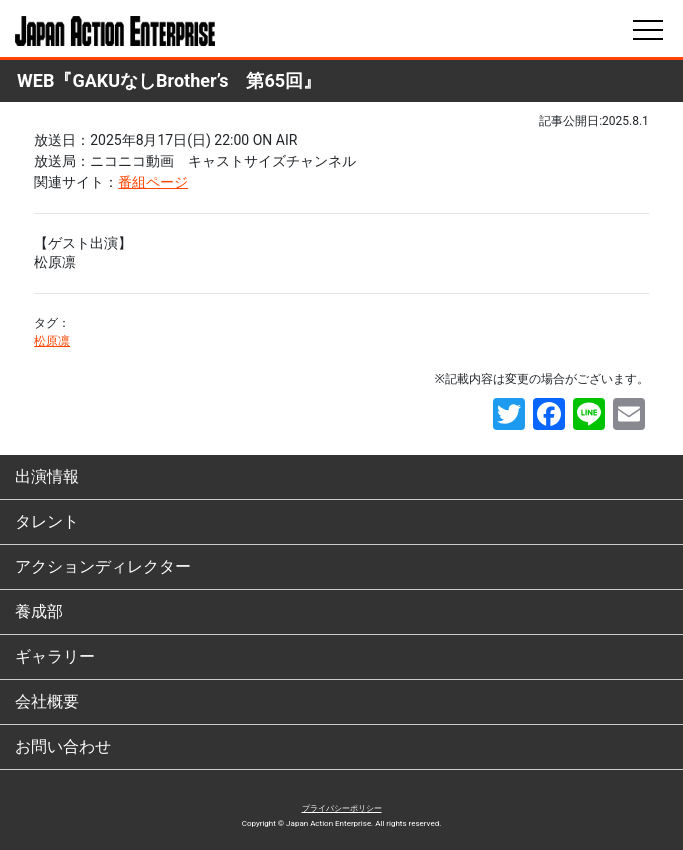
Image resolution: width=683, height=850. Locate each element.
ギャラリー (55, 656)
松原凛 (52, 341)
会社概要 (47, 701)
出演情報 (47, 476)
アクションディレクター (103, 566)
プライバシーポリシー (342, 808)
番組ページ (153, 182)
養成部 (39, 611)
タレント (47, 521)
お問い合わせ (63, 746)
